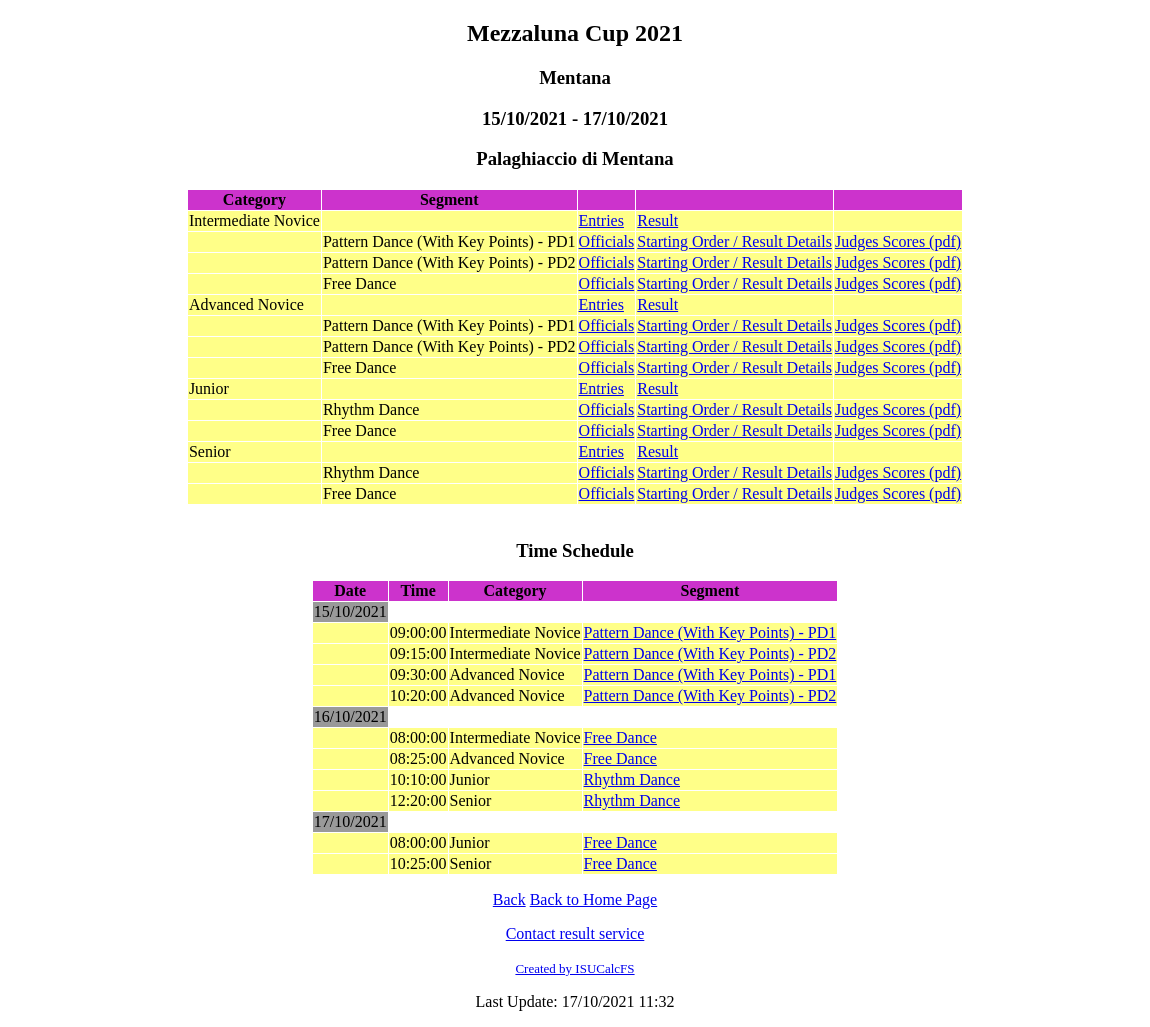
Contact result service (575, 933)
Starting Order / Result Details (734, 241)
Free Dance (620, 737)
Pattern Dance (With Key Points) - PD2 (710, 653)
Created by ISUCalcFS (574, 968)
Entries (601, 220)
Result (657, 220)
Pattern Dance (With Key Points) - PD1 (710, 632)
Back (509, 899)
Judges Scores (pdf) (898, 241)
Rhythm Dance (632, 779)
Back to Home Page (594, 899)
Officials (607, 241)
